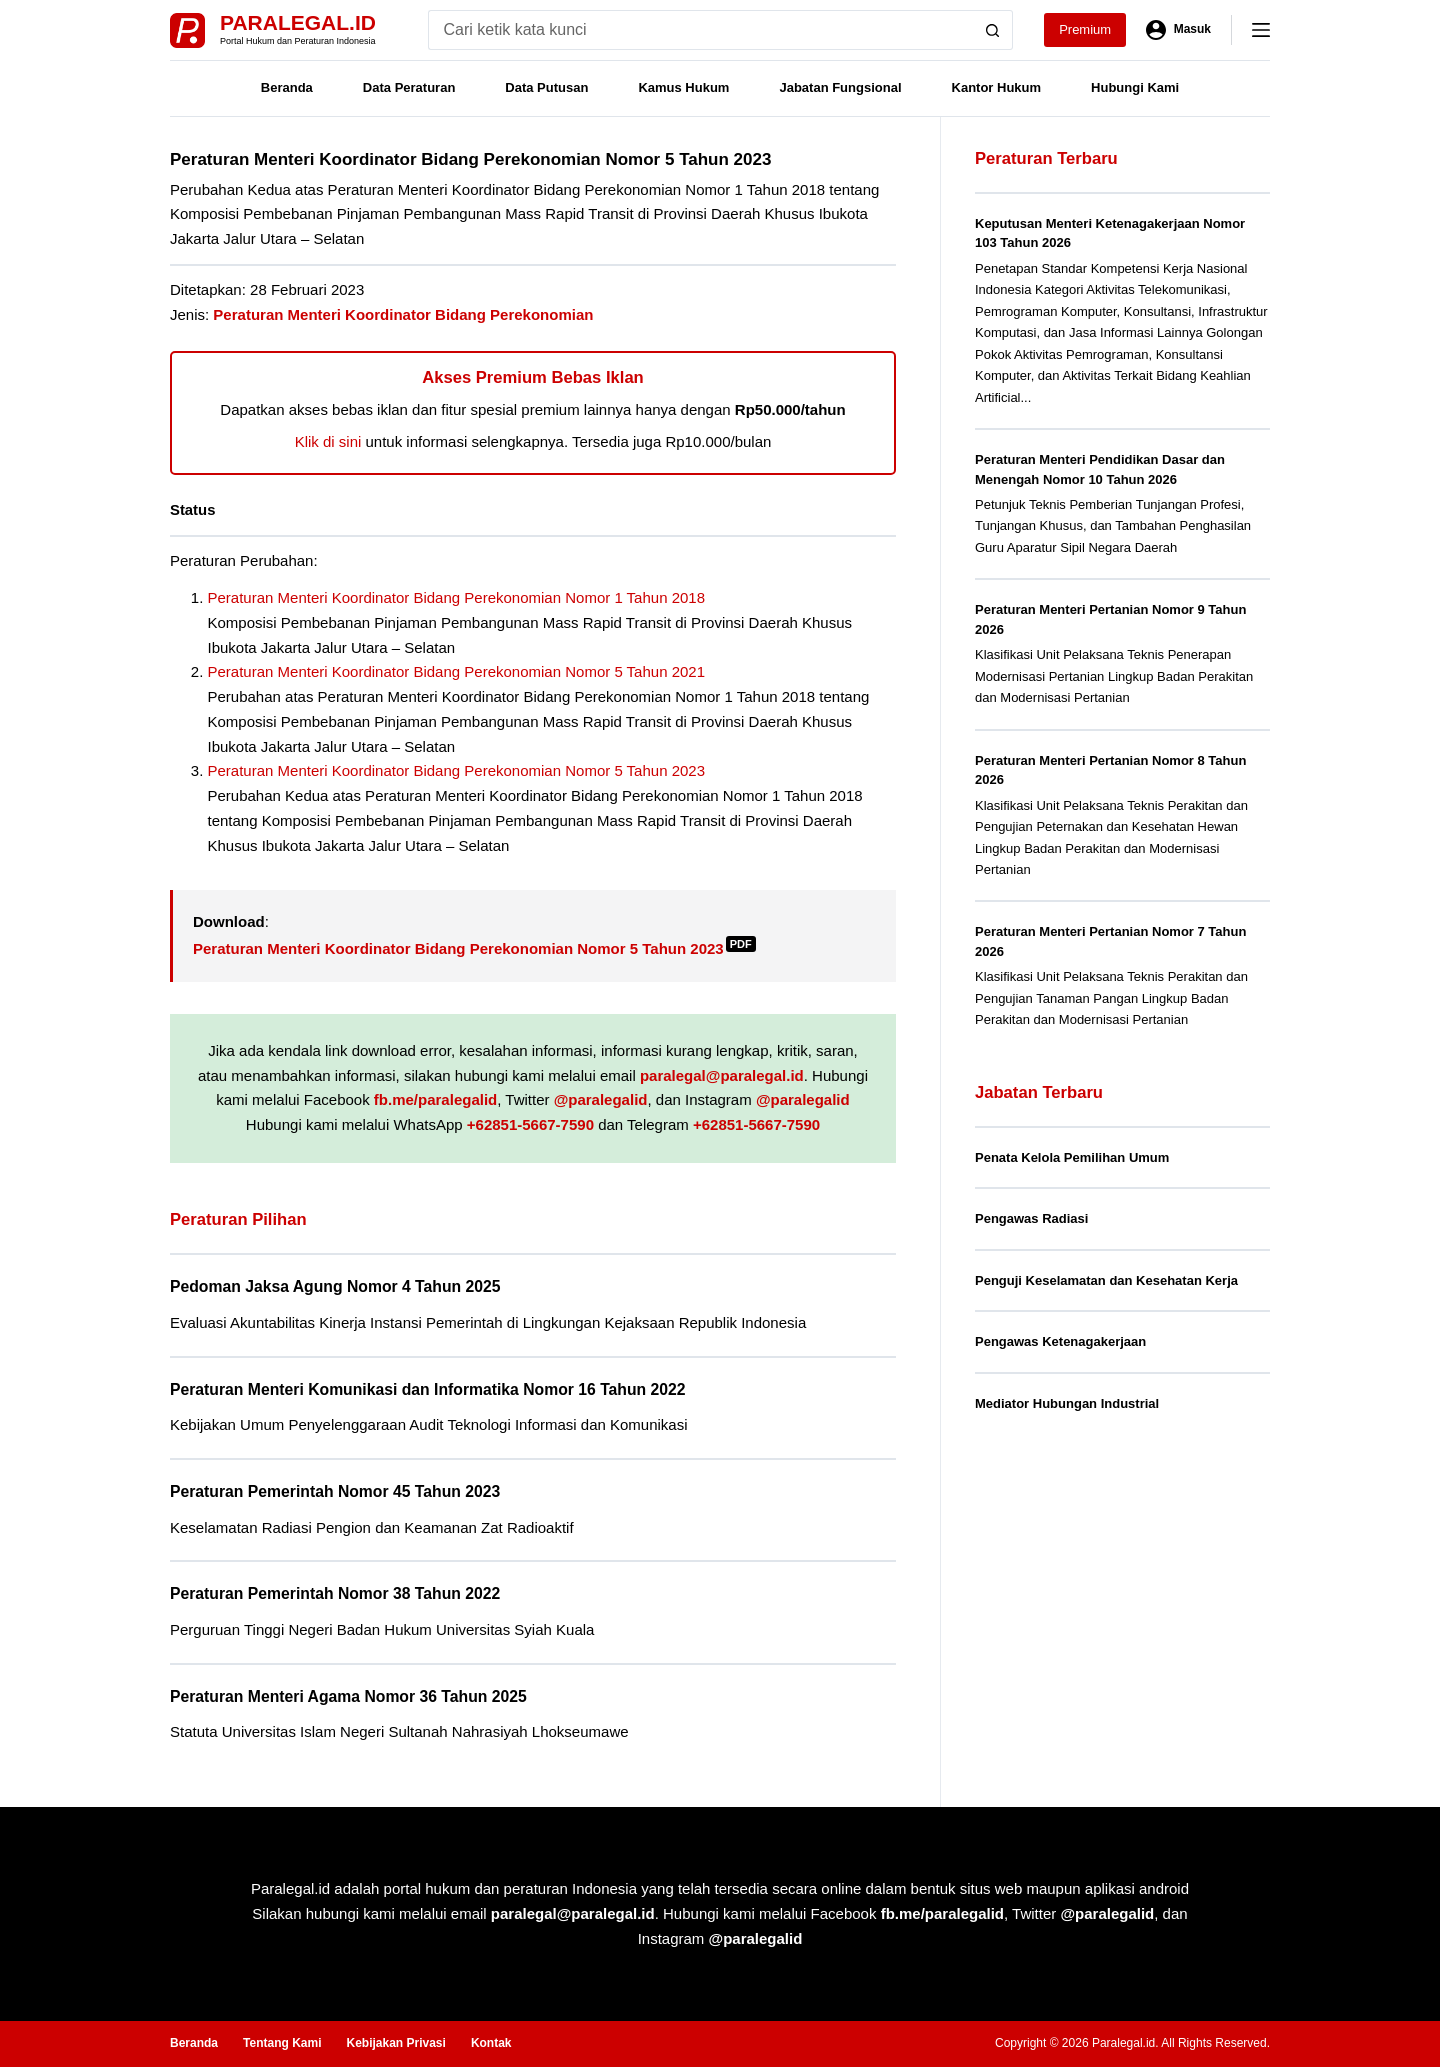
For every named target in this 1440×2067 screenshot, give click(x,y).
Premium (1085, 29)
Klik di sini (328, 441)
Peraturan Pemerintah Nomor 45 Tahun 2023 (335, 1491)
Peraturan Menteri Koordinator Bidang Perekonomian (403, 314)
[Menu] (1261, 30)
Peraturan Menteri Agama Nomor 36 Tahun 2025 (348, 1696)
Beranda (287, 87)
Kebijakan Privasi (395, 2043)
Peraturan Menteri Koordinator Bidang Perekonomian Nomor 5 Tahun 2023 (457, 770)
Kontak (491, 2043)
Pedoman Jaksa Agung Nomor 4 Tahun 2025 (335, 1286)
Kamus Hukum (683, 87)
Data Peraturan (409, 87)
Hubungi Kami (1135, 87)
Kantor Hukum (997, 87)
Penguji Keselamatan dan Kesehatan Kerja (1106, 1280)
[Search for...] (700, 30)
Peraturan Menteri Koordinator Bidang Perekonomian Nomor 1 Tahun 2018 (457, 597)
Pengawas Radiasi (1031, 1218)
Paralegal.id (298, 22)
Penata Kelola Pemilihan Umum (1072, 1157)
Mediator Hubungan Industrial (1067, 1403)
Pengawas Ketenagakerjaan (1060, 1341)
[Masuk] (1178, 30)
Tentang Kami (282, 2043)
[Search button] (993, 30)
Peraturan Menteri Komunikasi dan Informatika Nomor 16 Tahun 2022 (428, 1389)
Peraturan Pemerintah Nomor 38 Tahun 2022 (335, 1593)
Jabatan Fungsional (840, 87)
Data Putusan (546, 87)
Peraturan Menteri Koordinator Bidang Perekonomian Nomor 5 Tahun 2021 (457, 671)
